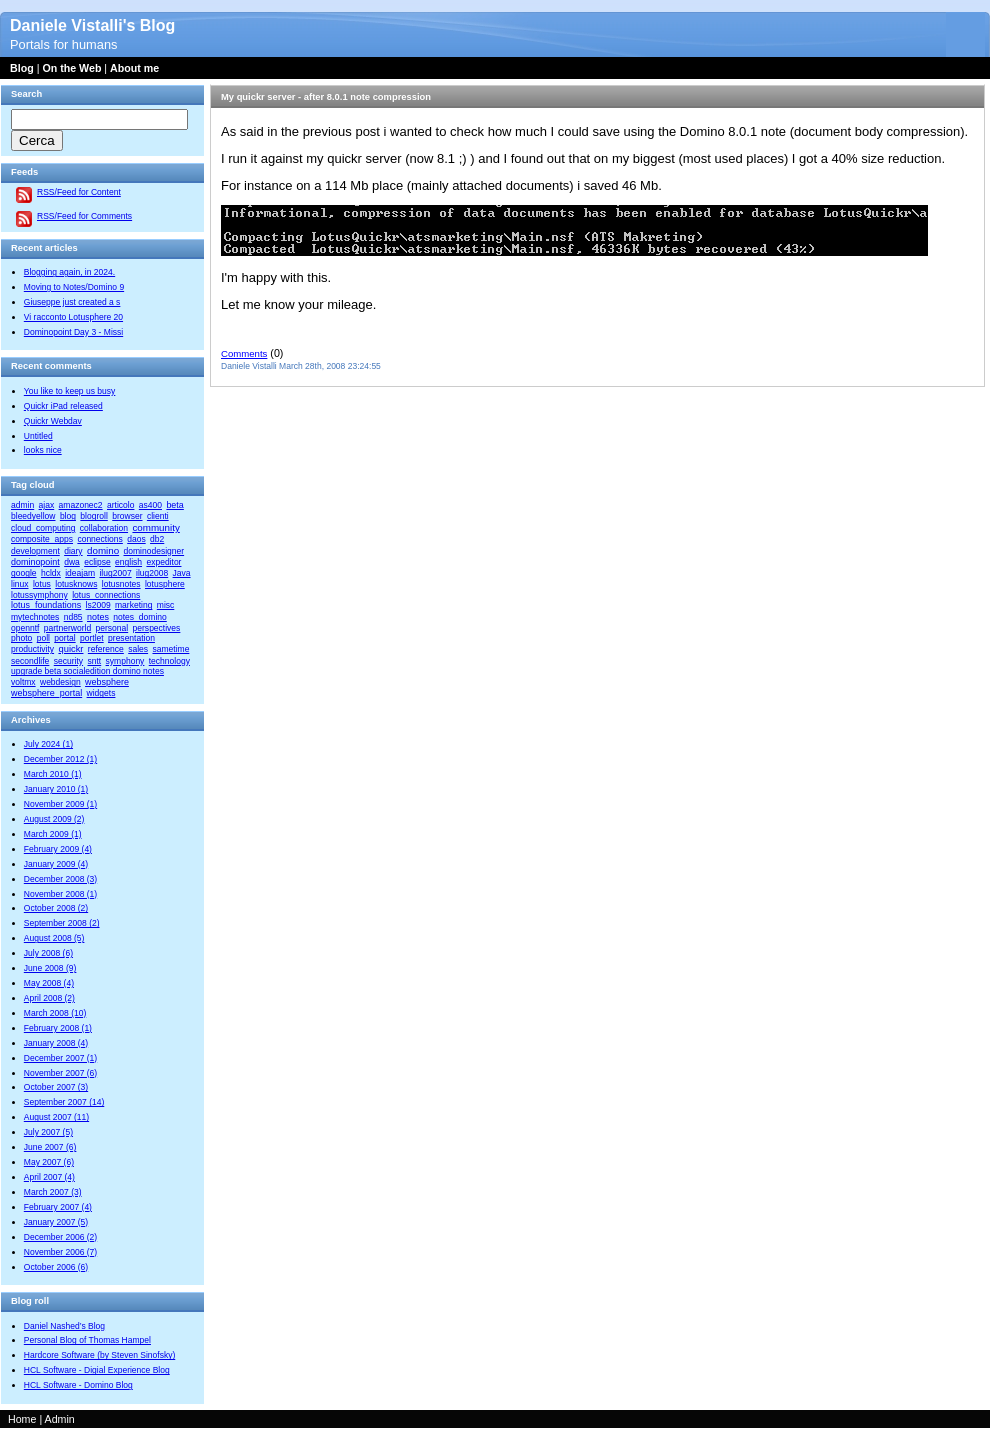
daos (136, 539)
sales (138, 649)
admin (22, 505)
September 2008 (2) (62, 923)
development (35, 551)
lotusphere (165, 584)
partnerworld (67, 628)
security (68, 661)
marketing (133, 605)
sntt (94, 661)
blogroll (93, 516)
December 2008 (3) (60, 879)
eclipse (97, 562)
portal (64, 638)
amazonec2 (81, 505)
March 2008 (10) (55, 1013)
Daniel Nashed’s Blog (64, 1326)
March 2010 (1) (53, 774)
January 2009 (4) (56, 864)
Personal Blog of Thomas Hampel (87, 1340)
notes (98, 617)
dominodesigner (154, 551)
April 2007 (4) (49, 1177)
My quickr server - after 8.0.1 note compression (326, 97)
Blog (22, 68)
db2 (157, 539)
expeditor (163, 562)
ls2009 (98, 605)
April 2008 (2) (49, 998)
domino (103, 550)
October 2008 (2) (56, 908)
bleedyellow (33, 516)
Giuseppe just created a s (72, 302)
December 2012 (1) (60, 759)
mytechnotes (35, 617)
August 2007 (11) (56, 1117)
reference (106, 649)
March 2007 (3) (53, 1192)
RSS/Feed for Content (79, 192)
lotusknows (76, 584)
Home (22, 1419)
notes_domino (140, 617)
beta (174, 505)
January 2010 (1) (56, 789)
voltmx (23, 682)
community (155, 527)
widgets (101, 693)
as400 (150, 505)
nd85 (73, 617)
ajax (47, 505)
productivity (32, 649)
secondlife (30, 661)
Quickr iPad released (63, 406)
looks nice (43, 450)
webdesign (60, 682)
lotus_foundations (46, 605)
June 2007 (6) (50, 1147)
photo (21, 638)
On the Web (71, 68)
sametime (170, 649)
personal (112, 628)
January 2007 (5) (56, 1222)
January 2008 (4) (56, 1043)
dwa (72, 562)
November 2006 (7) (60, 1252)
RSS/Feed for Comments (84, 216)
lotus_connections (106, 595)
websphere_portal (46, 693)
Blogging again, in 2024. (69, 272)
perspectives (157, 628)
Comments (244, 353)
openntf (25, 628)
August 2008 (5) (54, 938)
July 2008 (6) (48, 953)
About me (134, 68)
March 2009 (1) (53, 834)
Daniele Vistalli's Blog (92, 25)
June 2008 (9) (50, 968)
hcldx (51, 573)
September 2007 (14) (64, 1102)
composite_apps (42, 539)
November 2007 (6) (60, 1073)
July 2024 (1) (48, 744)
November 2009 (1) (60, 804)
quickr (70, 649)
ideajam (80, 573)
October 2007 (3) (56, 1087)
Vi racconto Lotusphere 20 (73, 317)
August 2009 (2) (54, 819)
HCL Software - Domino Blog (78, 1385)
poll (43, 638)
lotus (42, 584)
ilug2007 (115, 573)
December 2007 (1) (60, 1058)
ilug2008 (152, 573)
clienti (158, 516)
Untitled (38, 436)
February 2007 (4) (58, 1207)
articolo (120, 505)
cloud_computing (43, 528)
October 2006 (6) (56, 1267)
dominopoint (35, 562)
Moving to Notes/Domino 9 (74, 287)
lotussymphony (39, 595)
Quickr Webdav (53, 421)
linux (20, 584)
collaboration (104, 528)
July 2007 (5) (48, 1132)
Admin (60, 1419)
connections (99, 539)
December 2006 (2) (60, 1237)
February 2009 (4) (58, 849)
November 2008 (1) (60, 894)
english (128, 562)
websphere (107, 682)
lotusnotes (121, 584)
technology (169, 661)
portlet (92, 638)
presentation (131, 638)
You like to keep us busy (70, 391)
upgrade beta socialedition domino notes (87, 671)
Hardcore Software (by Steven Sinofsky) (99, 1355)
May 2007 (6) (49, 1162)
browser (127, 516)
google (24, 573)
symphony (125, 661)
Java (182, 573)
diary (73, 551)
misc (166, 605)
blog (68, 516)
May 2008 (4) (49, 983)
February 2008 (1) (58, 1028)
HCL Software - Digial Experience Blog (97, 1370)
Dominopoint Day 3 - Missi (73, 332)
